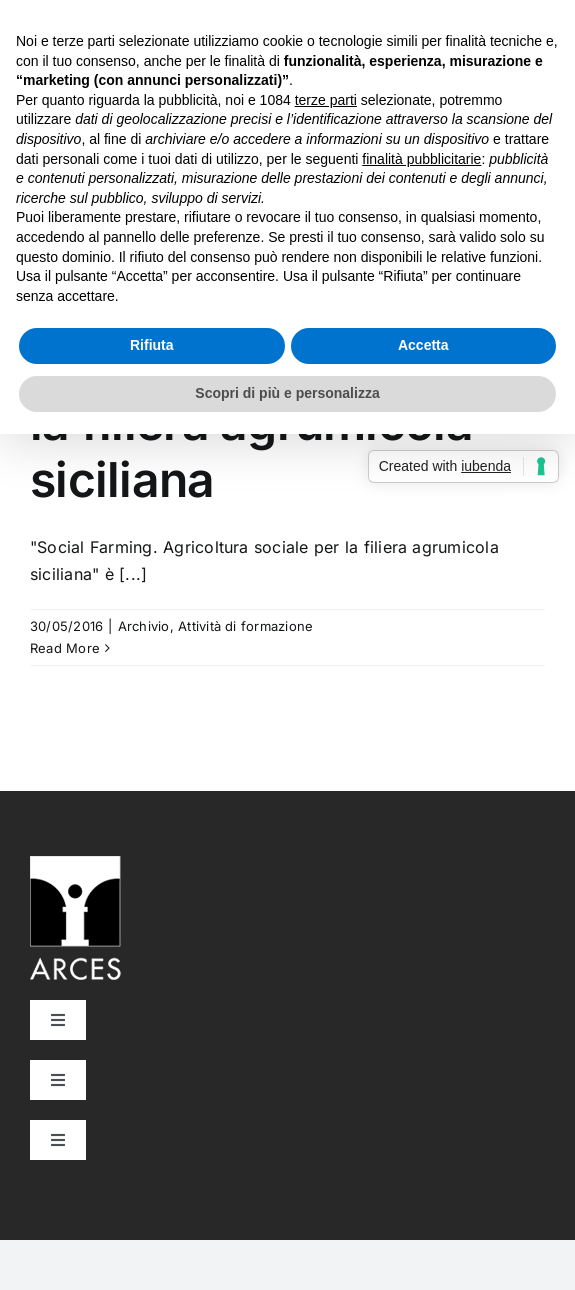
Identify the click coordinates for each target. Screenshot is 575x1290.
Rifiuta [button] (152, 345)
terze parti (326, 100)
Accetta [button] (423, 345)
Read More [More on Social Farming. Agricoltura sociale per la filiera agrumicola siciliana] (65, 648)
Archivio (144, 626)
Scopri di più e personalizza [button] (287, 393)
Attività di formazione (245, 626)
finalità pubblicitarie (421, 159)
